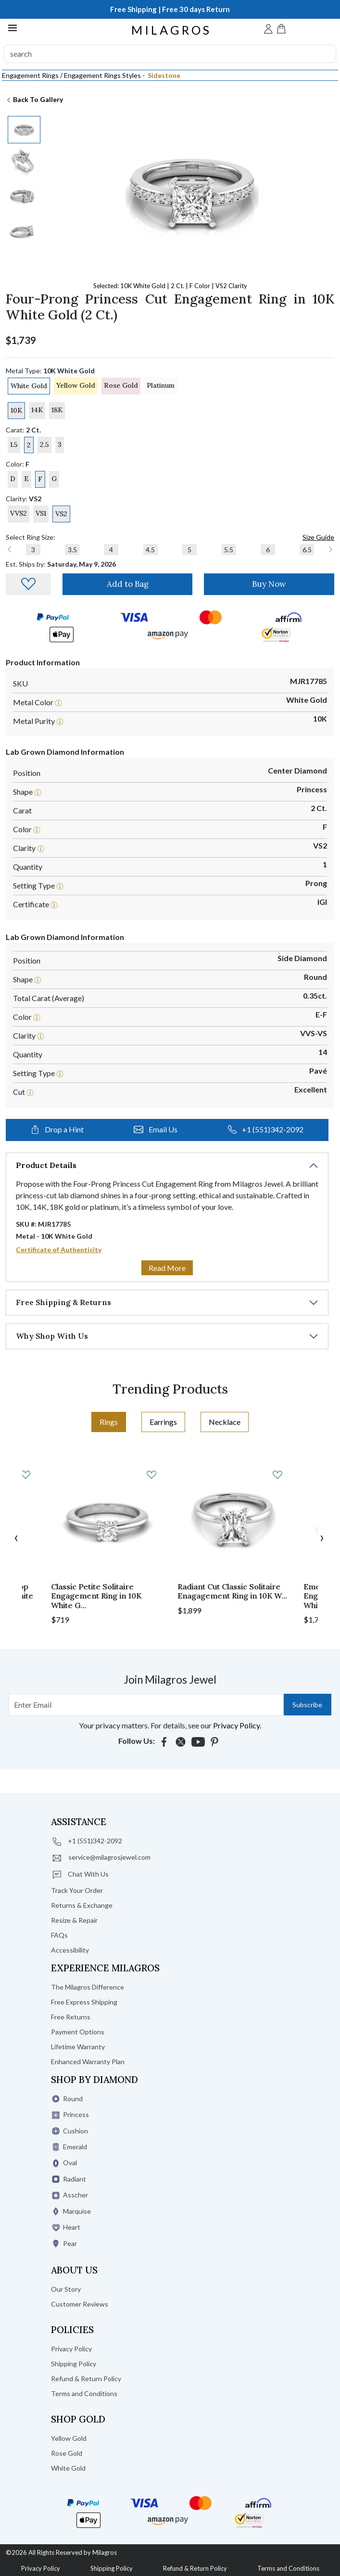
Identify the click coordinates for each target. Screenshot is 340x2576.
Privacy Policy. (237, 1725)
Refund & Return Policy (195, 2568)
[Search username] (146, 1705)
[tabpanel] (170, 1544)
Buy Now (269, 584)
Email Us (155, 1129)
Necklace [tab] (224, 1421)
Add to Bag (128, 584)
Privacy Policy (40, 2568)
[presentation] (16, 1537)
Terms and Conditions (288, 2568)
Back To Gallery (34, 99)
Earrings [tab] (163, 1421)
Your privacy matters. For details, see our (170, 1725)
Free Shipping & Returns (63, 1302)
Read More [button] (167, 1267)
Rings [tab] (109, 1421)
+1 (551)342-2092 (265, 1129)
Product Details (46, 1165)
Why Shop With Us (52, 1336)
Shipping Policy (111, 2568)
